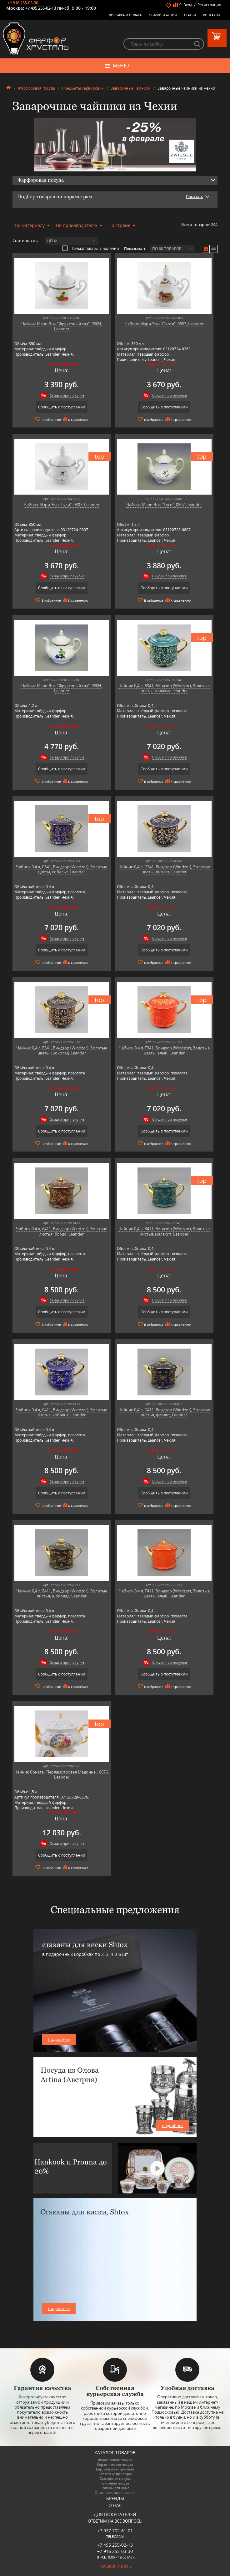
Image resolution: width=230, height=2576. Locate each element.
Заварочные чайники (131, 88)
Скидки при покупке (67, 395)
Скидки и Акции (163, 15)
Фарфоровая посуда (36, 88)
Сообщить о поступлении (61, 407)
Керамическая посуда (115, 2464)
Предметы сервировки (83, 88)
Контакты (211, 15)
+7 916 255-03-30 (23, 3)
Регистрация (209, 4)
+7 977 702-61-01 (115, 2531)
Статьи (190, 15)
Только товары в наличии (90, 248)
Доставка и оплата (125, 15)
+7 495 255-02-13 (40, 8)
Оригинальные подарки (115, 2492)
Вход (187, 4)
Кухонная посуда (115, 2483)
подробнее (59, 2039)
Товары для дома (115, 2487)
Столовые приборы (115, 2473)
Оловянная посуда (115, 2478)
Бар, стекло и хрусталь (115, 2469)
